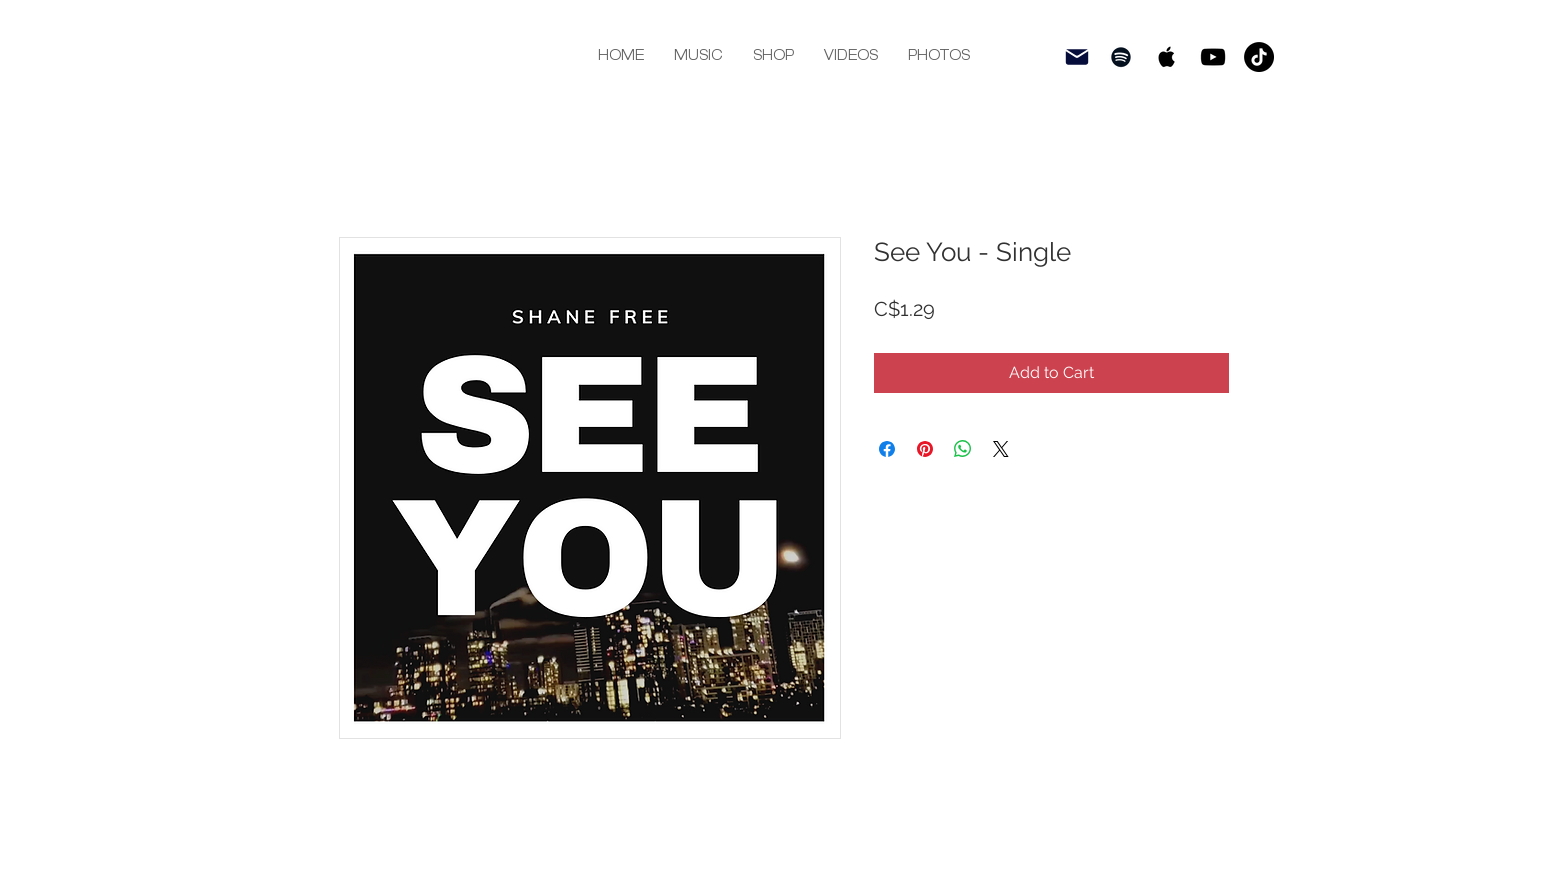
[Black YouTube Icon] (1213, 57)
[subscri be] (1077, 57)
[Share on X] (1001, 449)
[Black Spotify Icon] (1121, 57)
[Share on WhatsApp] (963, 449)
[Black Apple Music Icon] (1167, 57)
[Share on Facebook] (887, 449)
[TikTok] (1259, 57)
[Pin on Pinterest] (925, 449)
